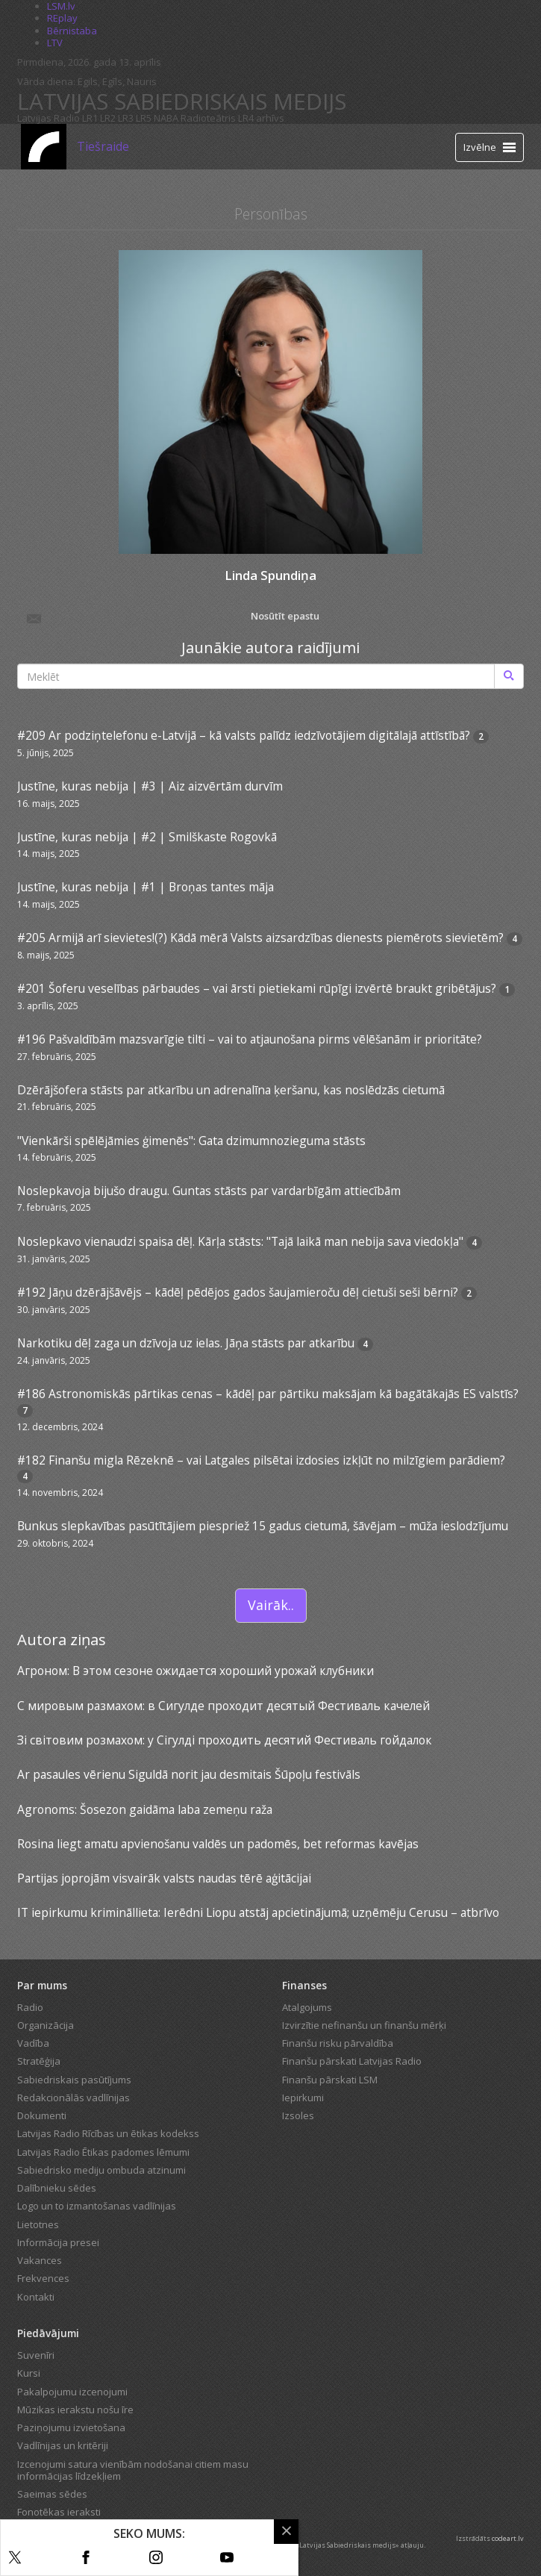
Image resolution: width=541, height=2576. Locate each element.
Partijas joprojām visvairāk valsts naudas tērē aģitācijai (164, 1878)
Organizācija (45, 2025)
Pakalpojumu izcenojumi (72, 2391)
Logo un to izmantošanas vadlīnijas (96, 2205)
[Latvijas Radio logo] (43, 146)
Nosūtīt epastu (172, 617)
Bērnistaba (72, 30)
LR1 (90, 118)
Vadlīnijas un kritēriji (62, 2445)
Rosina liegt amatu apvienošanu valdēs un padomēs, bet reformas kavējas (218, 1844)
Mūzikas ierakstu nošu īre (75, 2409)
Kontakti (35, 2297)
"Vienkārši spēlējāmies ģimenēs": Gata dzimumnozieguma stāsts (191, 1140)
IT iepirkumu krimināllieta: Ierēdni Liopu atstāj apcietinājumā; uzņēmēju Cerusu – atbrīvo (258, 1912)
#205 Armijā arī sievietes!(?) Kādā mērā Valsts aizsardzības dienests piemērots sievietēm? (260, 937)
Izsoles (298, 2115)
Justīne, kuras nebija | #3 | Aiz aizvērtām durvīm (150, 786)
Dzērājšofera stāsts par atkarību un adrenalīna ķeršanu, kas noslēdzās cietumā (231, 1090)
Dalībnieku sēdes (56, 2188)
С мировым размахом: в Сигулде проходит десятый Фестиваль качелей (223, 1705)
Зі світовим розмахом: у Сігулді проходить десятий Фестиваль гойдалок (224, 1740)
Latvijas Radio (48, 118)
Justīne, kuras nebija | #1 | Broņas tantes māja (145, 887)
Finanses (304, 1985)
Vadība (33, 2043)
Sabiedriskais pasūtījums (74, 2079)
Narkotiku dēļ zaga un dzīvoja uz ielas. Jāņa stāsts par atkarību (185, 1343)
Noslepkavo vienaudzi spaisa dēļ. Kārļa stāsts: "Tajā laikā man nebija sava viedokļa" (240, 1241)
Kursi (28, 2373)
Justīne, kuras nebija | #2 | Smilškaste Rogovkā (147, 837)
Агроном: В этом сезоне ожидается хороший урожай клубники (195, 1670)
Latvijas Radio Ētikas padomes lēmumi (103, 2152)
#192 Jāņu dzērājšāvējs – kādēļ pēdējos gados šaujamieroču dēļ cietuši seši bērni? (237, 1292)
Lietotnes (38, 2224)
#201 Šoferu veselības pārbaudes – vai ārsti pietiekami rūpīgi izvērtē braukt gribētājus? (256, 988)
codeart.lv (508, 2538)
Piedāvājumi (48, 2333)
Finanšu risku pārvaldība (337, 2043)
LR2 (108, 118)
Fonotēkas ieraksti (59, 2512)
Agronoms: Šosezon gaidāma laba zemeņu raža (144, 1809)
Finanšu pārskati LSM (330, 2079)
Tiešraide (103, 146)
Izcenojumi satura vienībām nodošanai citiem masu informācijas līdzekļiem (132, 2470)
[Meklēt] (509, 676)
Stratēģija (38, 2061)
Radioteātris (208, 118)
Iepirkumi (303, 2097)
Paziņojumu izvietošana (71, 2427)
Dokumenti (41, 2115)
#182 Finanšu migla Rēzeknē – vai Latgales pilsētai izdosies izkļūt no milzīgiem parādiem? (261, 1460)
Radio (30, 2007)
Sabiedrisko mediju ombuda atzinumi (101, 2170)
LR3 (126, 118)
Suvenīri (35, 2355)
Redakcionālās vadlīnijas (73, 2097)
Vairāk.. (271, 1605)
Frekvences (43, 2278)
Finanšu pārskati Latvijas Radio (352, 2061)
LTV (55, 42)
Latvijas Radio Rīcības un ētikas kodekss (108, 2133)
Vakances (39, 2260)
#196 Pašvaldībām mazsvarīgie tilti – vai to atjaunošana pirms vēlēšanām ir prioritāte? (249, 1039)
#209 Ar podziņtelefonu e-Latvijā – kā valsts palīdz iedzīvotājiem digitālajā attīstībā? (243, 735)
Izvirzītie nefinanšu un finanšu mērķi (364, 2025)
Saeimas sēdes (52, 2494)
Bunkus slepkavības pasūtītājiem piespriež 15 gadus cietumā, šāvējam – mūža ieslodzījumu (262, 1526)
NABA (166, 118)
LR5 (143, 118)
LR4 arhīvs (261, 118)
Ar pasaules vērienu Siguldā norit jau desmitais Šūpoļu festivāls (188, 1774)
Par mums (42, 1985)
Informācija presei (58, 2242)
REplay (62, 18)
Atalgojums (307, 2007)
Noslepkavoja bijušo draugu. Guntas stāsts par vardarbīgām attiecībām (209, 1190)
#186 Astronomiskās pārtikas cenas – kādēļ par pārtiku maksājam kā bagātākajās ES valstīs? (268, 1393)
